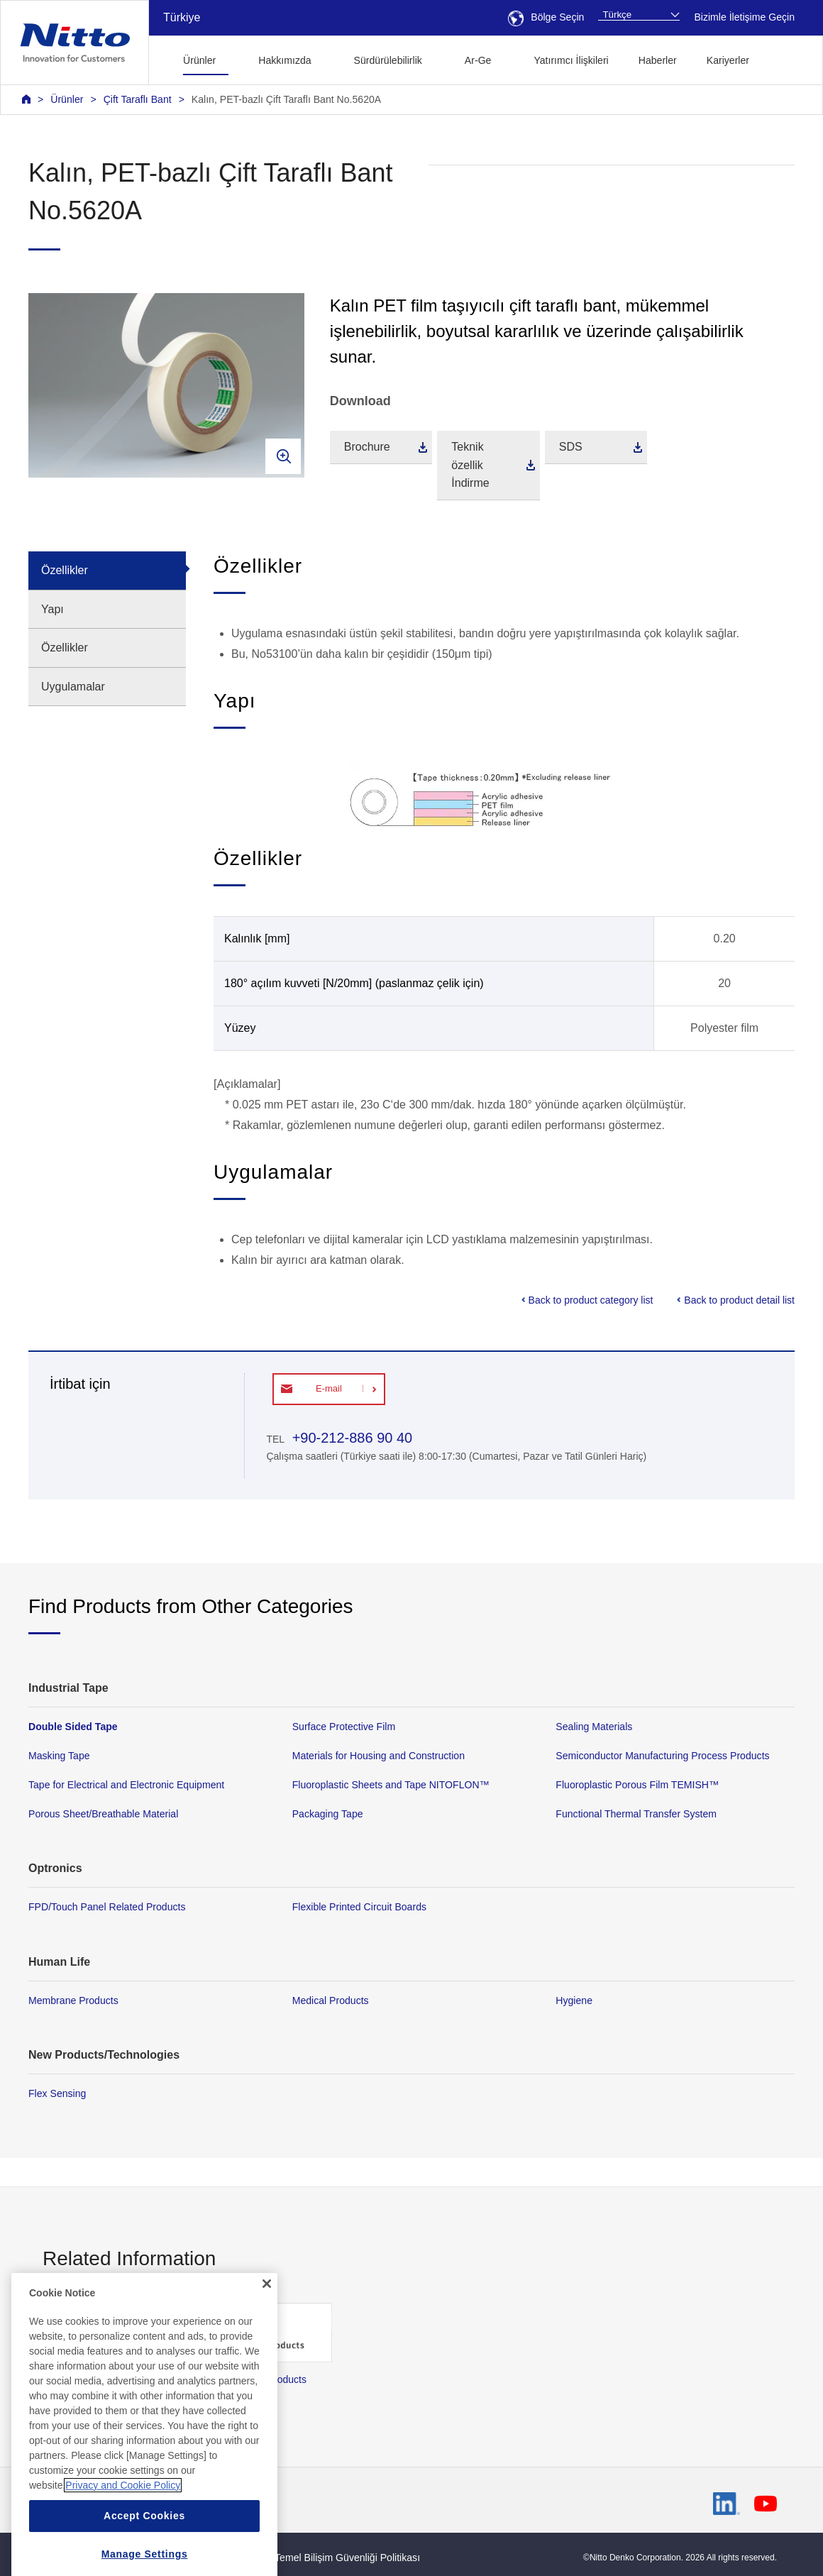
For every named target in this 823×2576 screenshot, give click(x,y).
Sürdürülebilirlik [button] (388, 60)
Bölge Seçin (546, 17)
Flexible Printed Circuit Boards (359, 1906)
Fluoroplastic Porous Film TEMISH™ (637, 1784)
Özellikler (64, 570)
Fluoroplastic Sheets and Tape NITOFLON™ (391, 1784)
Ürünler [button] (199, 60)
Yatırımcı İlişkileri (571, 60)
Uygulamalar (73, 687)
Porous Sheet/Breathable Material (103, 1814)
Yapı (52, 609)
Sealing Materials (594, 1726)
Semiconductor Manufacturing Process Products (662, 1755)
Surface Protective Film (344, 1726)
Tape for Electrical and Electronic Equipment (126, 1784)
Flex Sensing (57, 2093)
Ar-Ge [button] (478, 60)
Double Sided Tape (73, 1726)
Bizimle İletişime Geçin (744, 17)
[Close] (266, 2333)
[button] (786, 58)
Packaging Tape (327, 1814)
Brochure (367, 447)
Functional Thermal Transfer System (636, 1814)
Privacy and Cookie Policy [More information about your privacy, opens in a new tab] (122, 2535)
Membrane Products (73, 2000)
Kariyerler (728, 60)
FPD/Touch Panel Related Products (106, 1906)
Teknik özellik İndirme (470, 465)
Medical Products (330, 2000)
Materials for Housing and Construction (378, 1755)
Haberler (658, 60)
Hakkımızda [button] (284, 60)
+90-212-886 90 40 (350, 1438)
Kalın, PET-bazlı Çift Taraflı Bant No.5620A (286, 99)
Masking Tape (59, 1755)
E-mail (329, 1388)
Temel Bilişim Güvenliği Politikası (347, 2557)
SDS (570, 447)
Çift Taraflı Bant (138, 99)
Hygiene (574, 2000)
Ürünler (66, 99)
